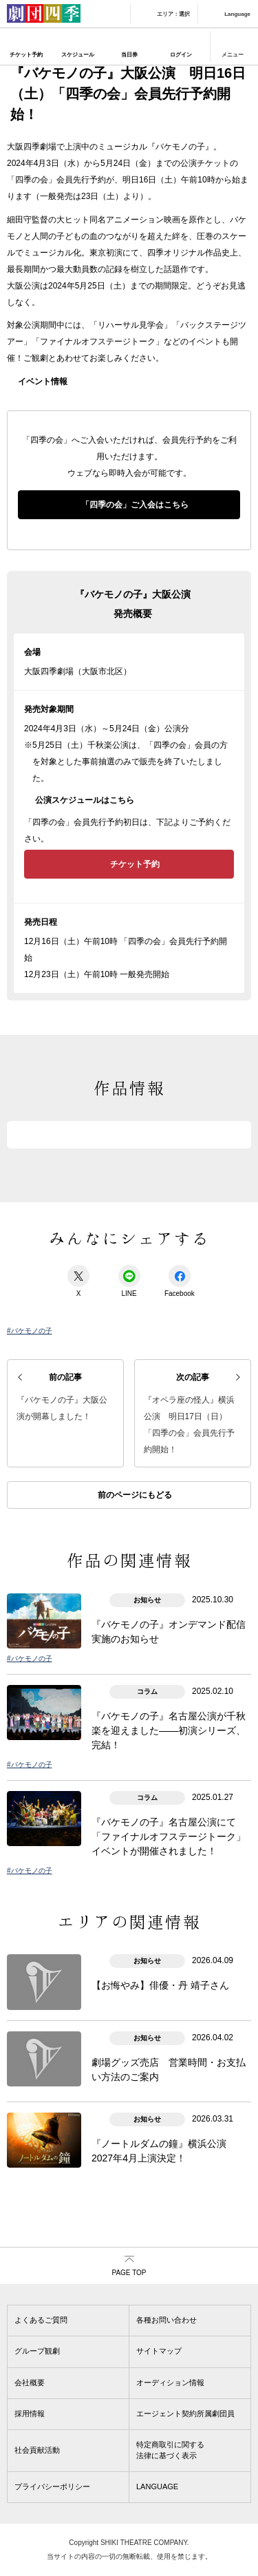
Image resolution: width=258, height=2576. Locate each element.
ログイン (181, 55)
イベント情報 (42, 381)
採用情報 (29, 2413)
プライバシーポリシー (52, 2486)
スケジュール (77, 55)
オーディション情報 (170, 2382)
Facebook (179, 1281)
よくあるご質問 (40, 2320)
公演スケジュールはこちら (84, 800)
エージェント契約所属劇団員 (185, 2413)
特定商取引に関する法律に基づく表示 (170, 2449)
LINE (129, 1281)
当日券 (129, 55)
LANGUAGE (157, 2486)
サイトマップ (159, 2351)
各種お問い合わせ (166, 2320)
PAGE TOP (128, 2272)
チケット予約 (26, 55)
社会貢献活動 (37, 2450)
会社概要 (29, 2382)
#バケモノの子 (29, 1330)
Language (237, 14)
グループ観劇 (37, 2351)
